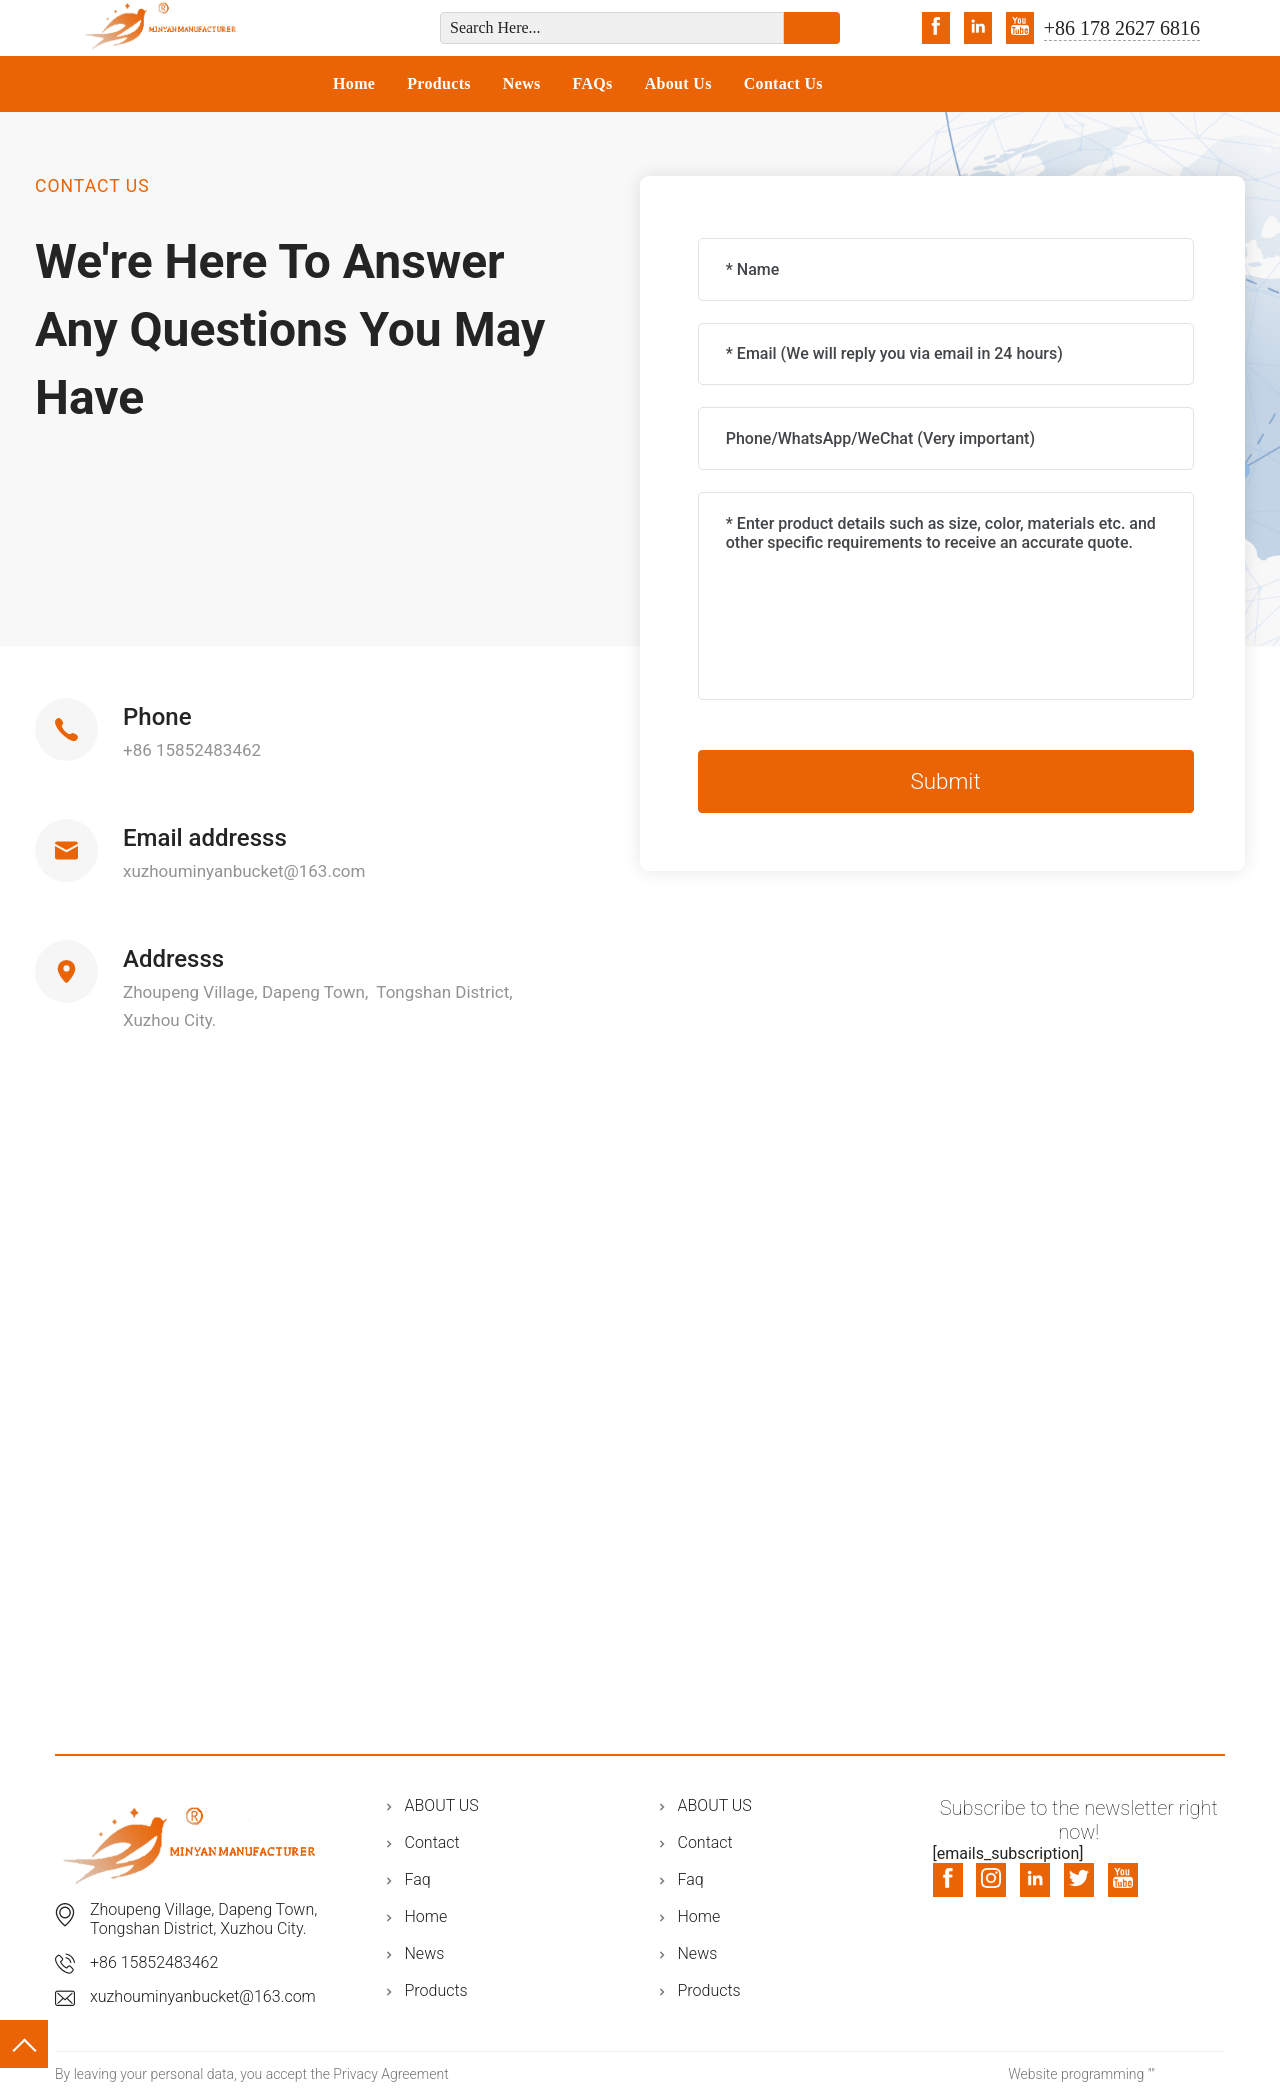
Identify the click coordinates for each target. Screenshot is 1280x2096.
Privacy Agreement (390, 2074)
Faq (418, 1879)
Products (439, 83)
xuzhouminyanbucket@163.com (244, 871)
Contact (432, 1842)
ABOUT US (442, 1805)
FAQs (593, 83)
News (522, 83)
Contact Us (783, 83)
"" (1151, 2074)
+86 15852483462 (192, 750)
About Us (678, 83)
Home (354, 83)
